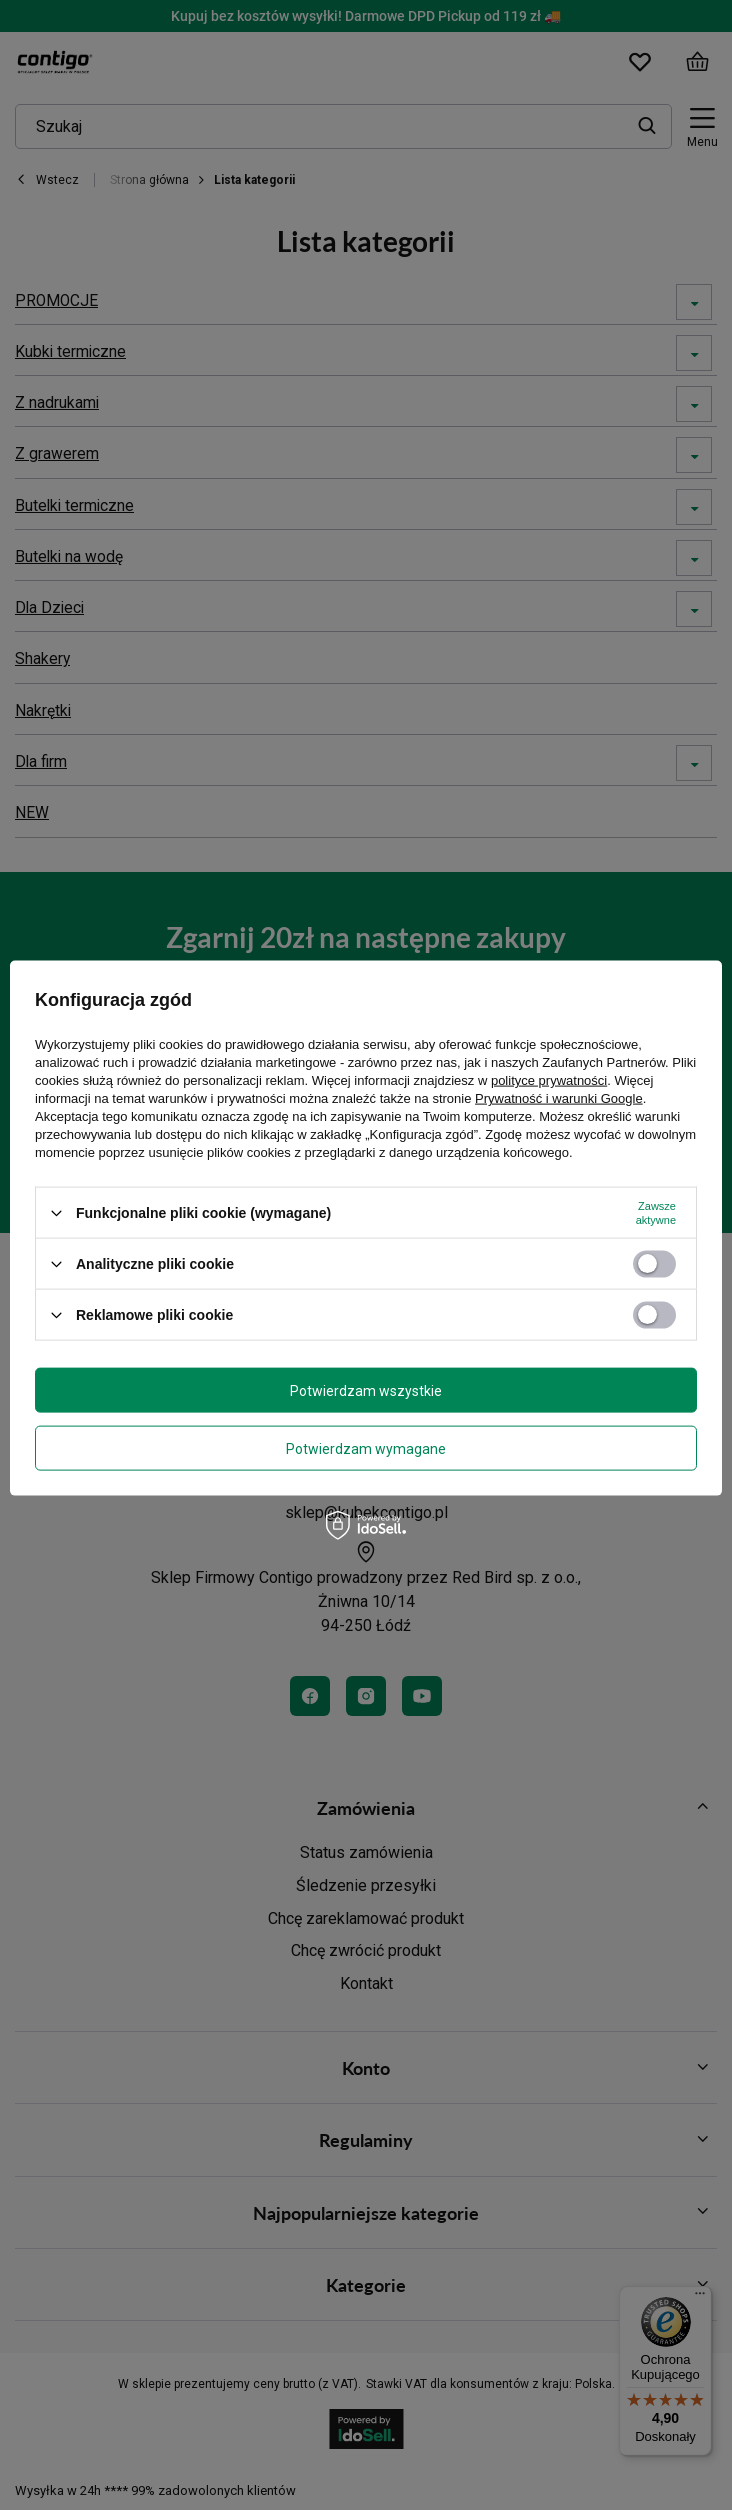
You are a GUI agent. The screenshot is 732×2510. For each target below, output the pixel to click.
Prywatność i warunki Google (559, 1098)
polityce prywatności (549, 1080)
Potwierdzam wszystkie (366, 1390)
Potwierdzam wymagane (366, 1448)
